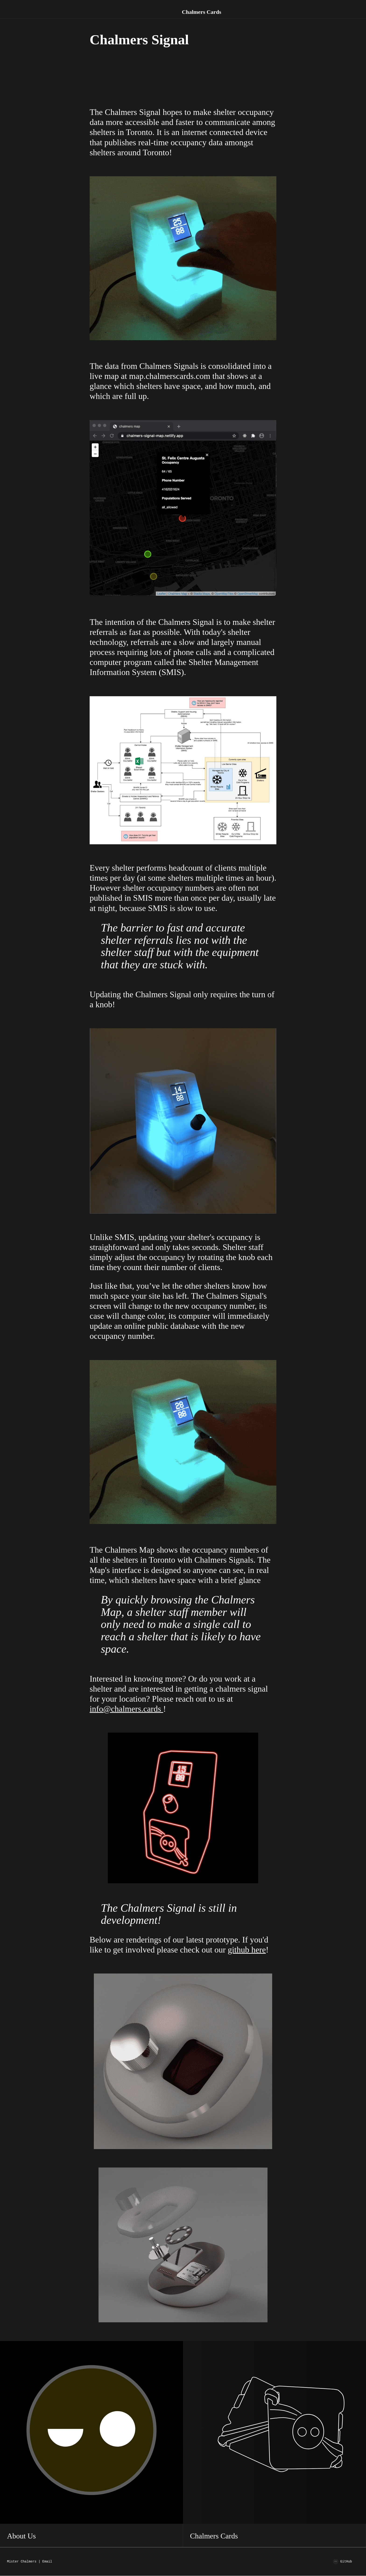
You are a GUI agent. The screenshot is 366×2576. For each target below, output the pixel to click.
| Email (44, 2561)
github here (247, 1949)
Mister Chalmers (21, 2561)
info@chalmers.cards (126, 1709)
